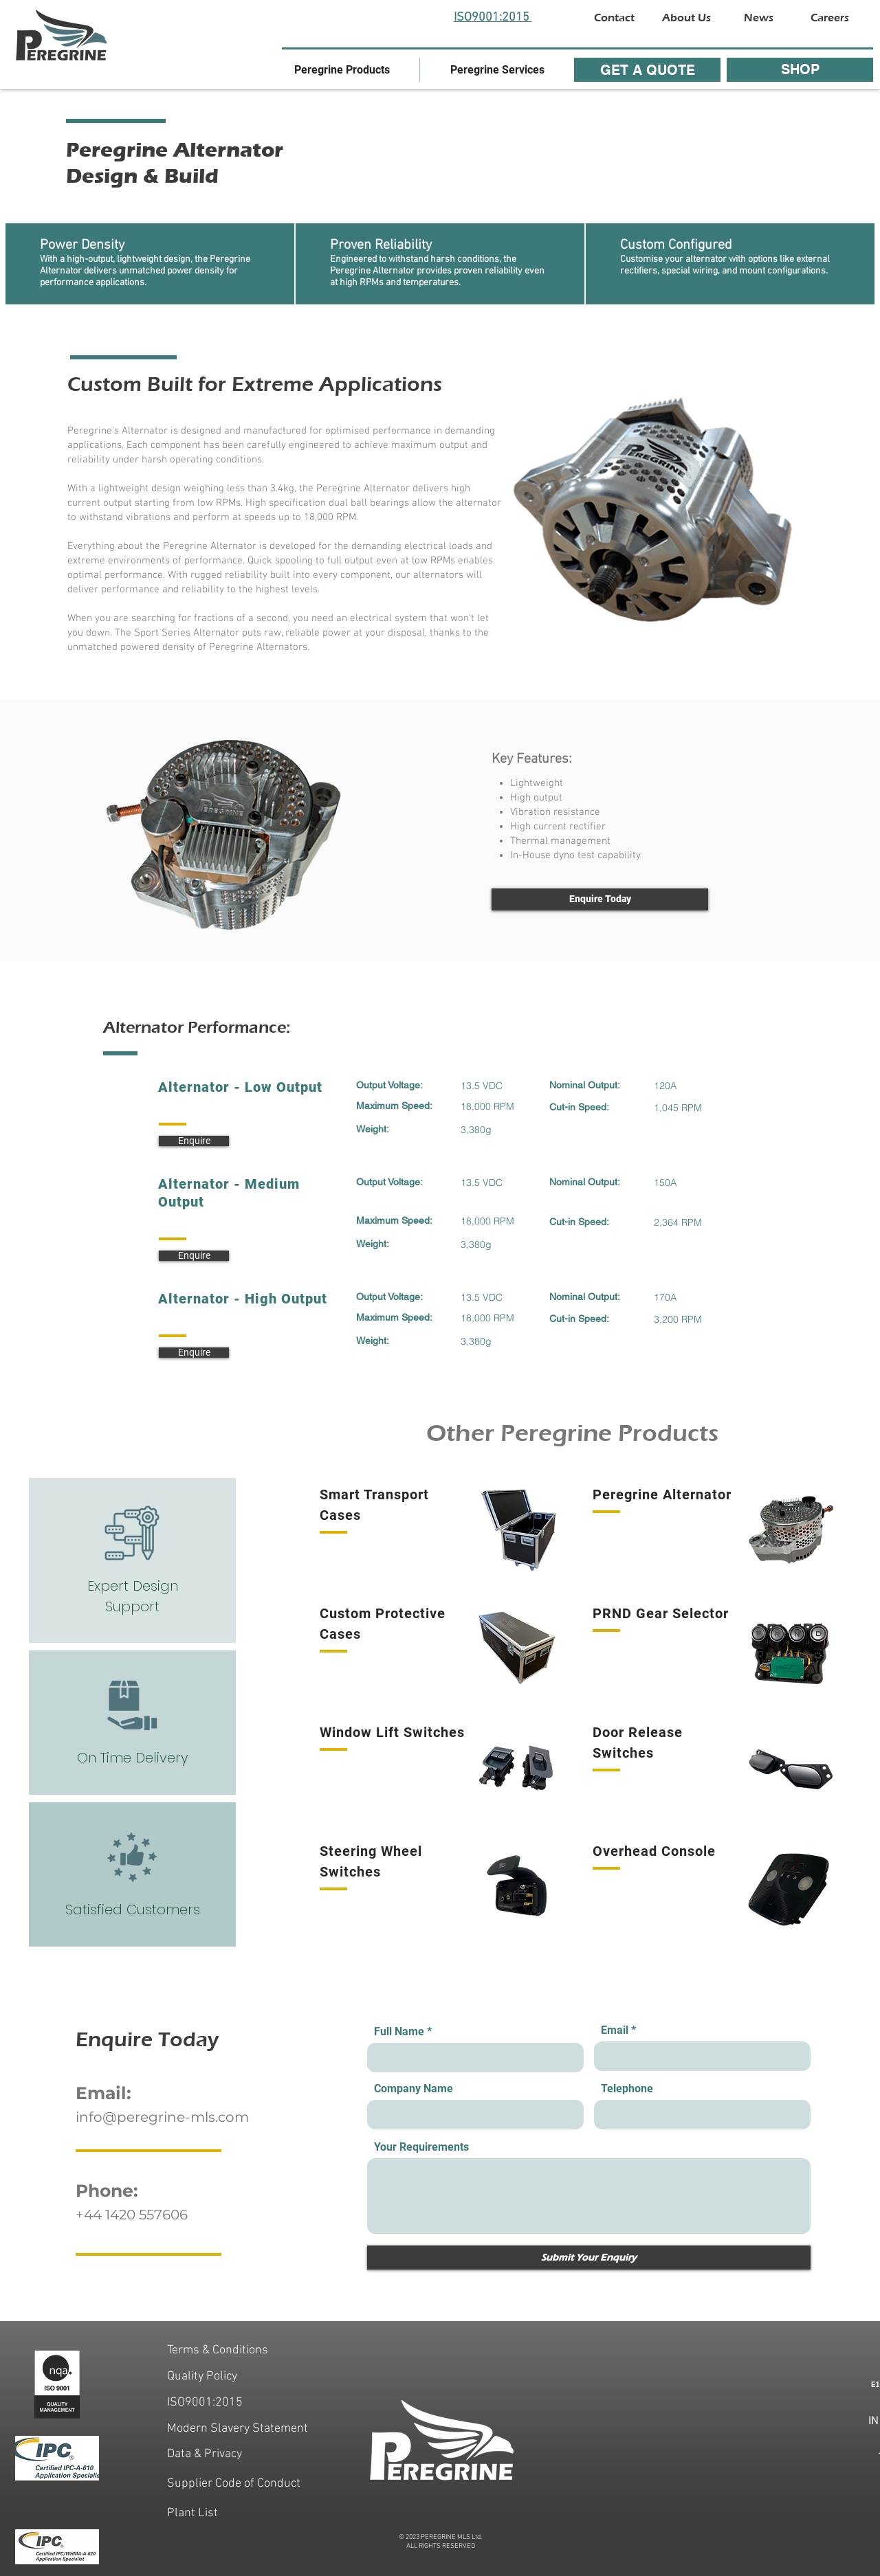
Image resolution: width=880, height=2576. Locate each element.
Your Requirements (421, 2147)
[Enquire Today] (600, 899)
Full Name (399, 2031)
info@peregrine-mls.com (162, 2117)
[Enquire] (194, 1141)
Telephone (627, 2088)
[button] (342, 70)
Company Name (413, 2088)
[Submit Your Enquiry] (589, 2257)
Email (614, 2030)
